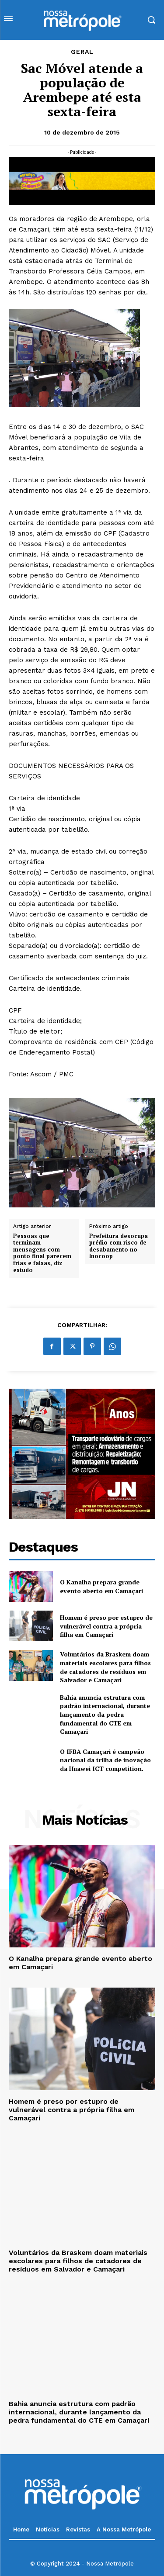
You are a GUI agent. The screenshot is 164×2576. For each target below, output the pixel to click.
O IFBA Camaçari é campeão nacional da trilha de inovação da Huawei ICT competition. (105, 1760)
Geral (82, 51)
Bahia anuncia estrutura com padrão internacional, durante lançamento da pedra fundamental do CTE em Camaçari (105, 1714)
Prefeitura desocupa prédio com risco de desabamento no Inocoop (118, 1246)
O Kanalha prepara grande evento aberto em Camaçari (101, 1586)
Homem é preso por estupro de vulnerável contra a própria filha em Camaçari (106, 1626)
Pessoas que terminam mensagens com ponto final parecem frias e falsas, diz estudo (42, 1253)
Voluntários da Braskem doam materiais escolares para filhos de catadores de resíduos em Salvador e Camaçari (105, 1667)
